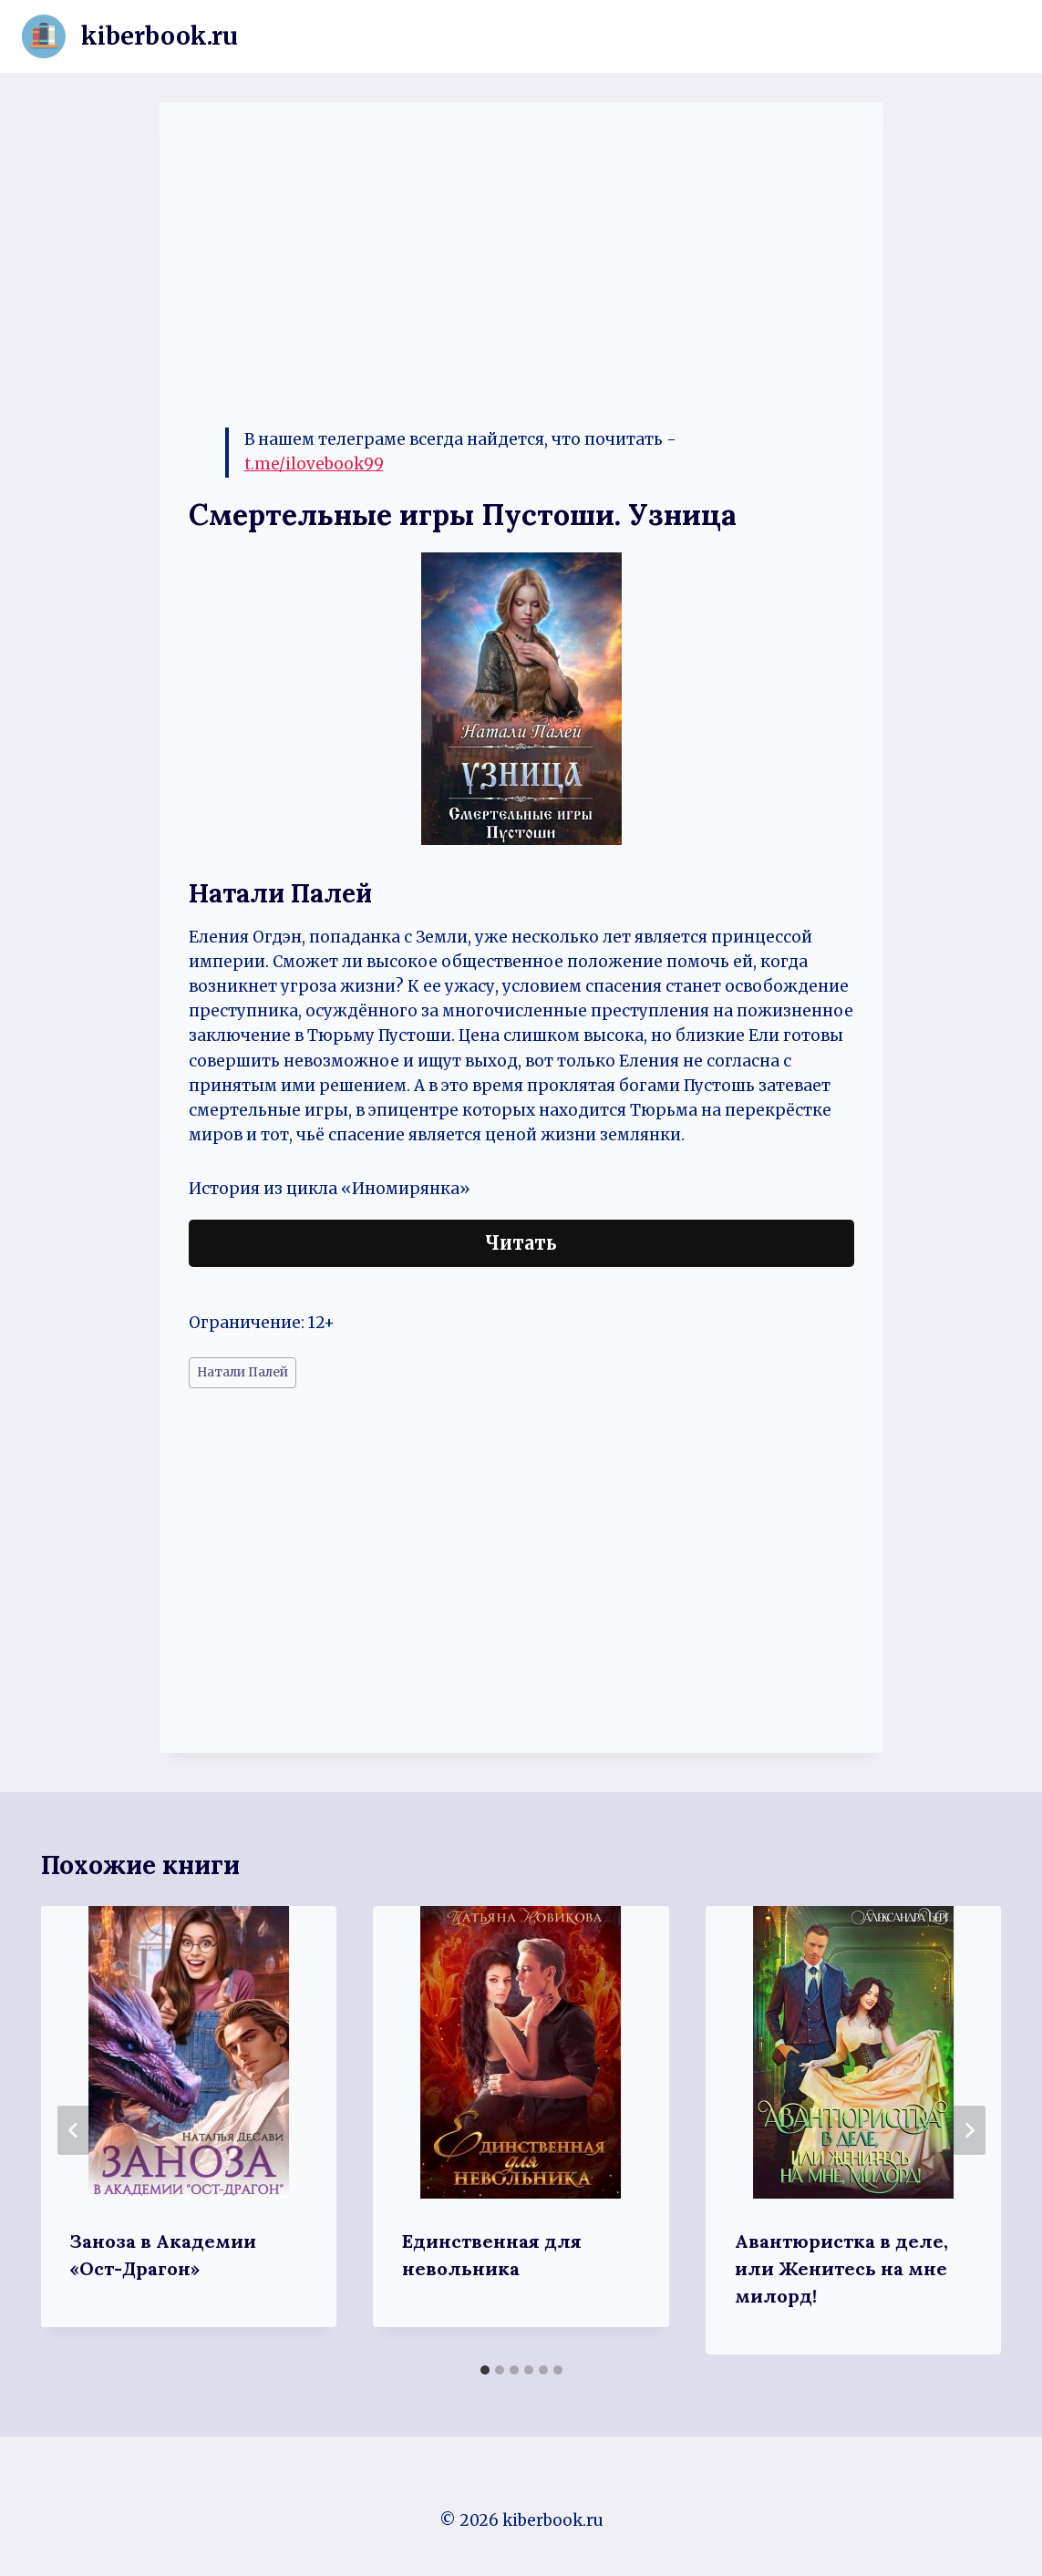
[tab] (485, 2370)
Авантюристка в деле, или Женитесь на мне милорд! (841, 2268)
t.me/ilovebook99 (314, 464)
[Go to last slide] (73, 2130)
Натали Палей (242, 1372)
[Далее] (969, 2130)
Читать (521, 1242)
